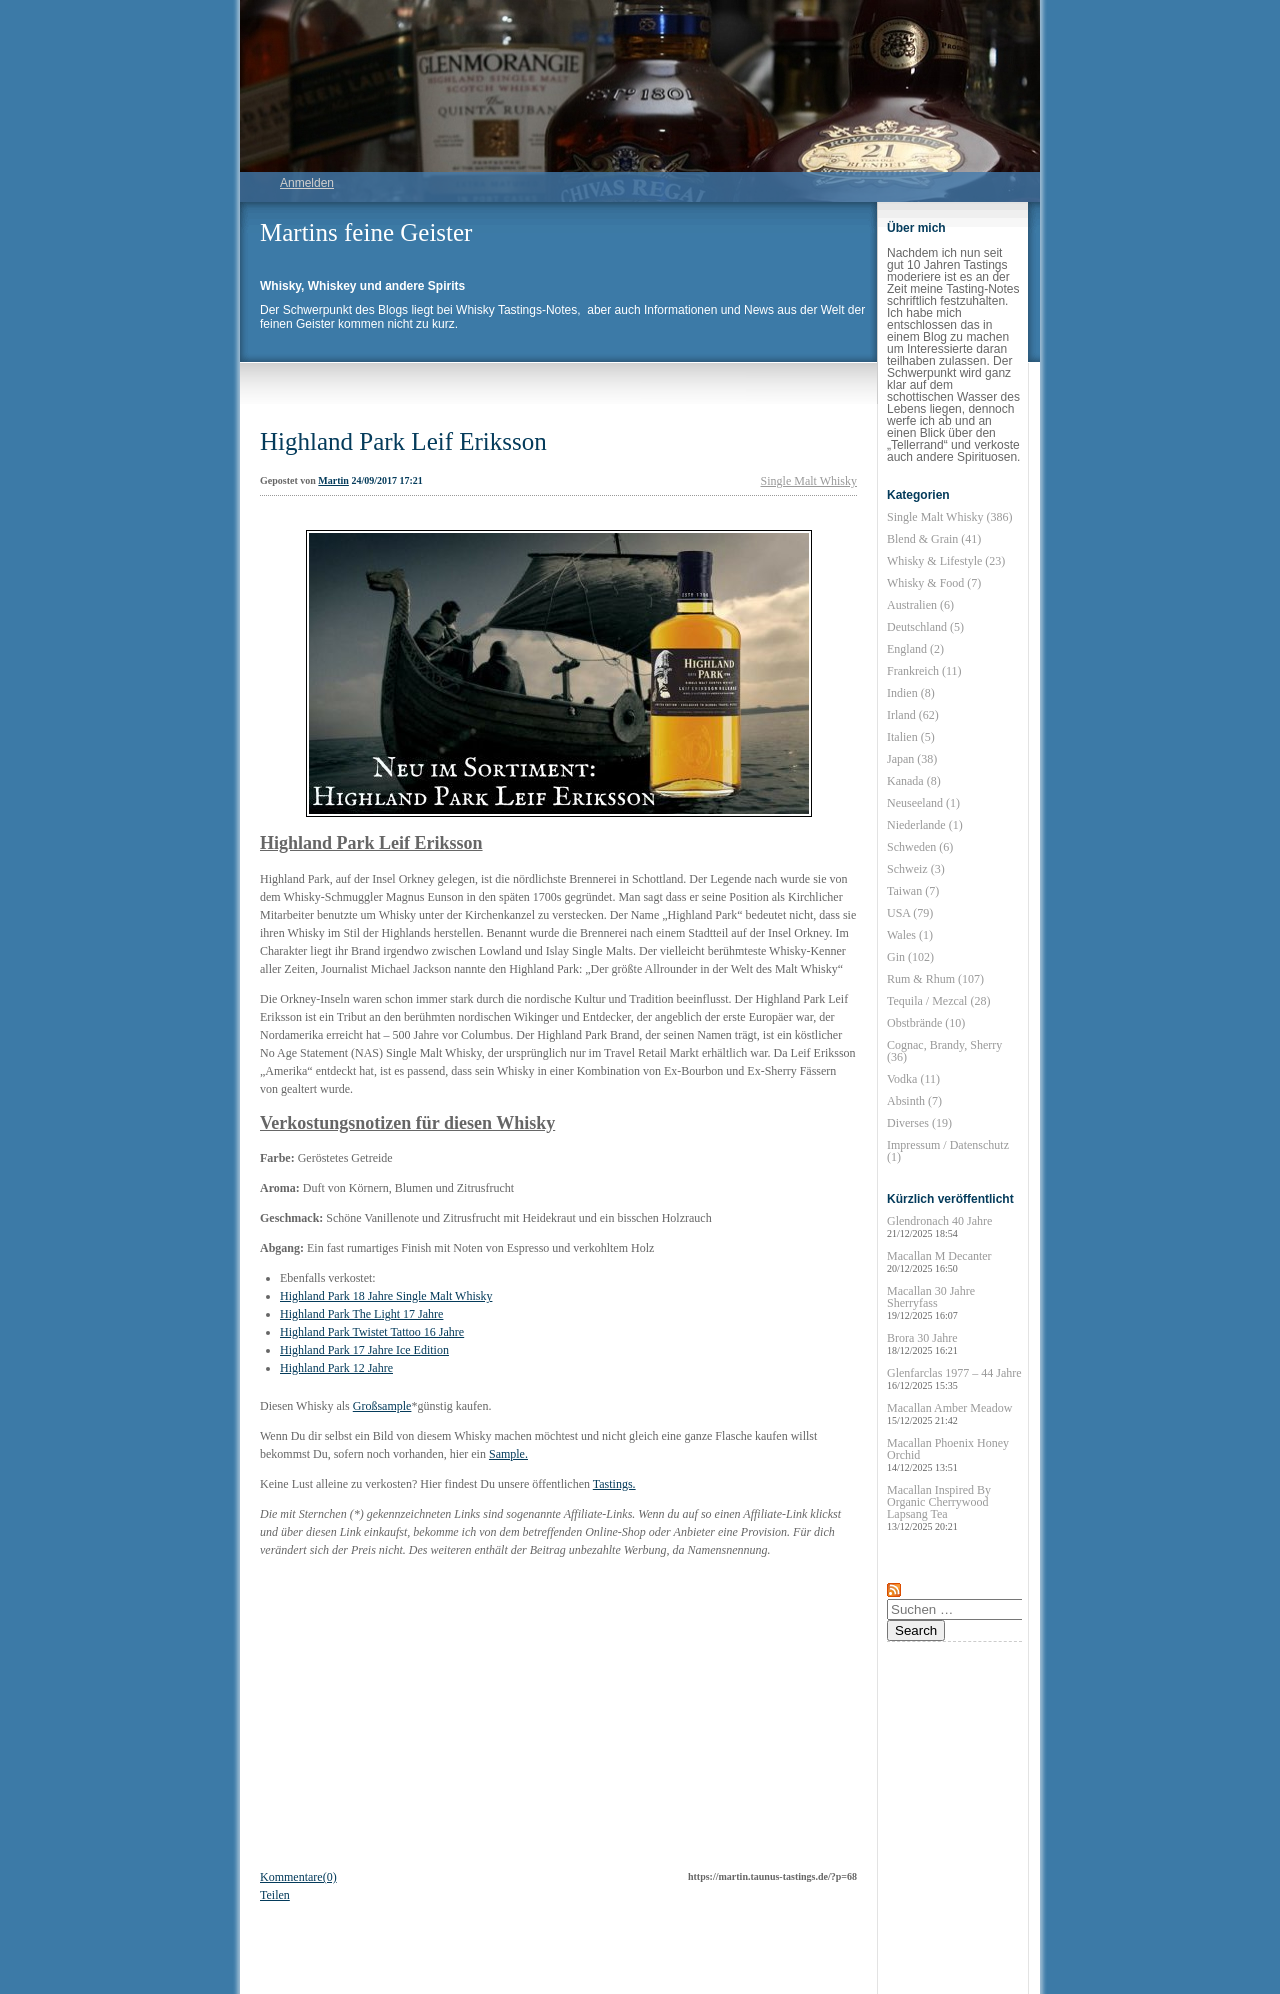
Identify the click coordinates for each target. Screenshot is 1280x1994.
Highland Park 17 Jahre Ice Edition (364, 1350)
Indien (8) (911, 693)
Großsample (382, 1406)
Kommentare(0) (298, 1877)
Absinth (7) (914, 1101)
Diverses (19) (919, 1123)
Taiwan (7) (913, 891)
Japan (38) (912, 759)
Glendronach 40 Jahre (939, 1226)
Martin (333, 480)
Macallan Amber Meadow (949, 1413)
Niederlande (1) (925, 825)
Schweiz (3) (916, 869)
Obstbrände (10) (926, 1023)
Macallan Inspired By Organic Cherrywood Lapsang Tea (939, 1507)
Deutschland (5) (925, 627)
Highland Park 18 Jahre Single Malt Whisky (386, 1296)
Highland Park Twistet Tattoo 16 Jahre (372, 1332)
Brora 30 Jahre (922, 1343)
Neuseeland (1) (923, 803)
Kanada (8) (914, 781)
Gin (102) (910, 957)
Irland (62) (913, 715)
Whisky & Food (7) (934, 583)
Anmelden (307, 183)
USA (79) (910, 913)
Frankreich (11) (924, 671)
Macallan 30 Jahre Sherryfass (931, 1302)
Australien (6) (920, 605)
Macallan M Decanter (939, 1261)
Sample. (508, 1454)
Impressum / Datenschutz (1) (948, 1151)
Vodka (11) (913, 1079)
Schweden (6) (920, 847)
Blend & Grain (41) (934, 539)
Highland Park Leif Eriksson (403, 441)
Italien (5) (911, 737)
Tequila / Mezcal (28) (938, 1001)
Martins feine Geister (366, 232)
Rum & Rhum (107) (935, 979)
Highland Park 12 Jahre (336, 1368)
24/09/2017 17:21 (386, 480)
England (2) (915, 649)
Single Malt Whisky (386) (949, 517)
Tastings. (614, 1484)
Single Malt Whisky (809, 481)
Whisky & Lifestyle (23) (946, 561)
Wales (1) (910, 935)
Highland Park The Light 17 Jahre (361, 1314)
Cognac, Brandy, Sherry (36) (944, 1051)
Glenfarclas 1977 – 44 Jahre (954, 1378)
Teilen (275, 1895)
